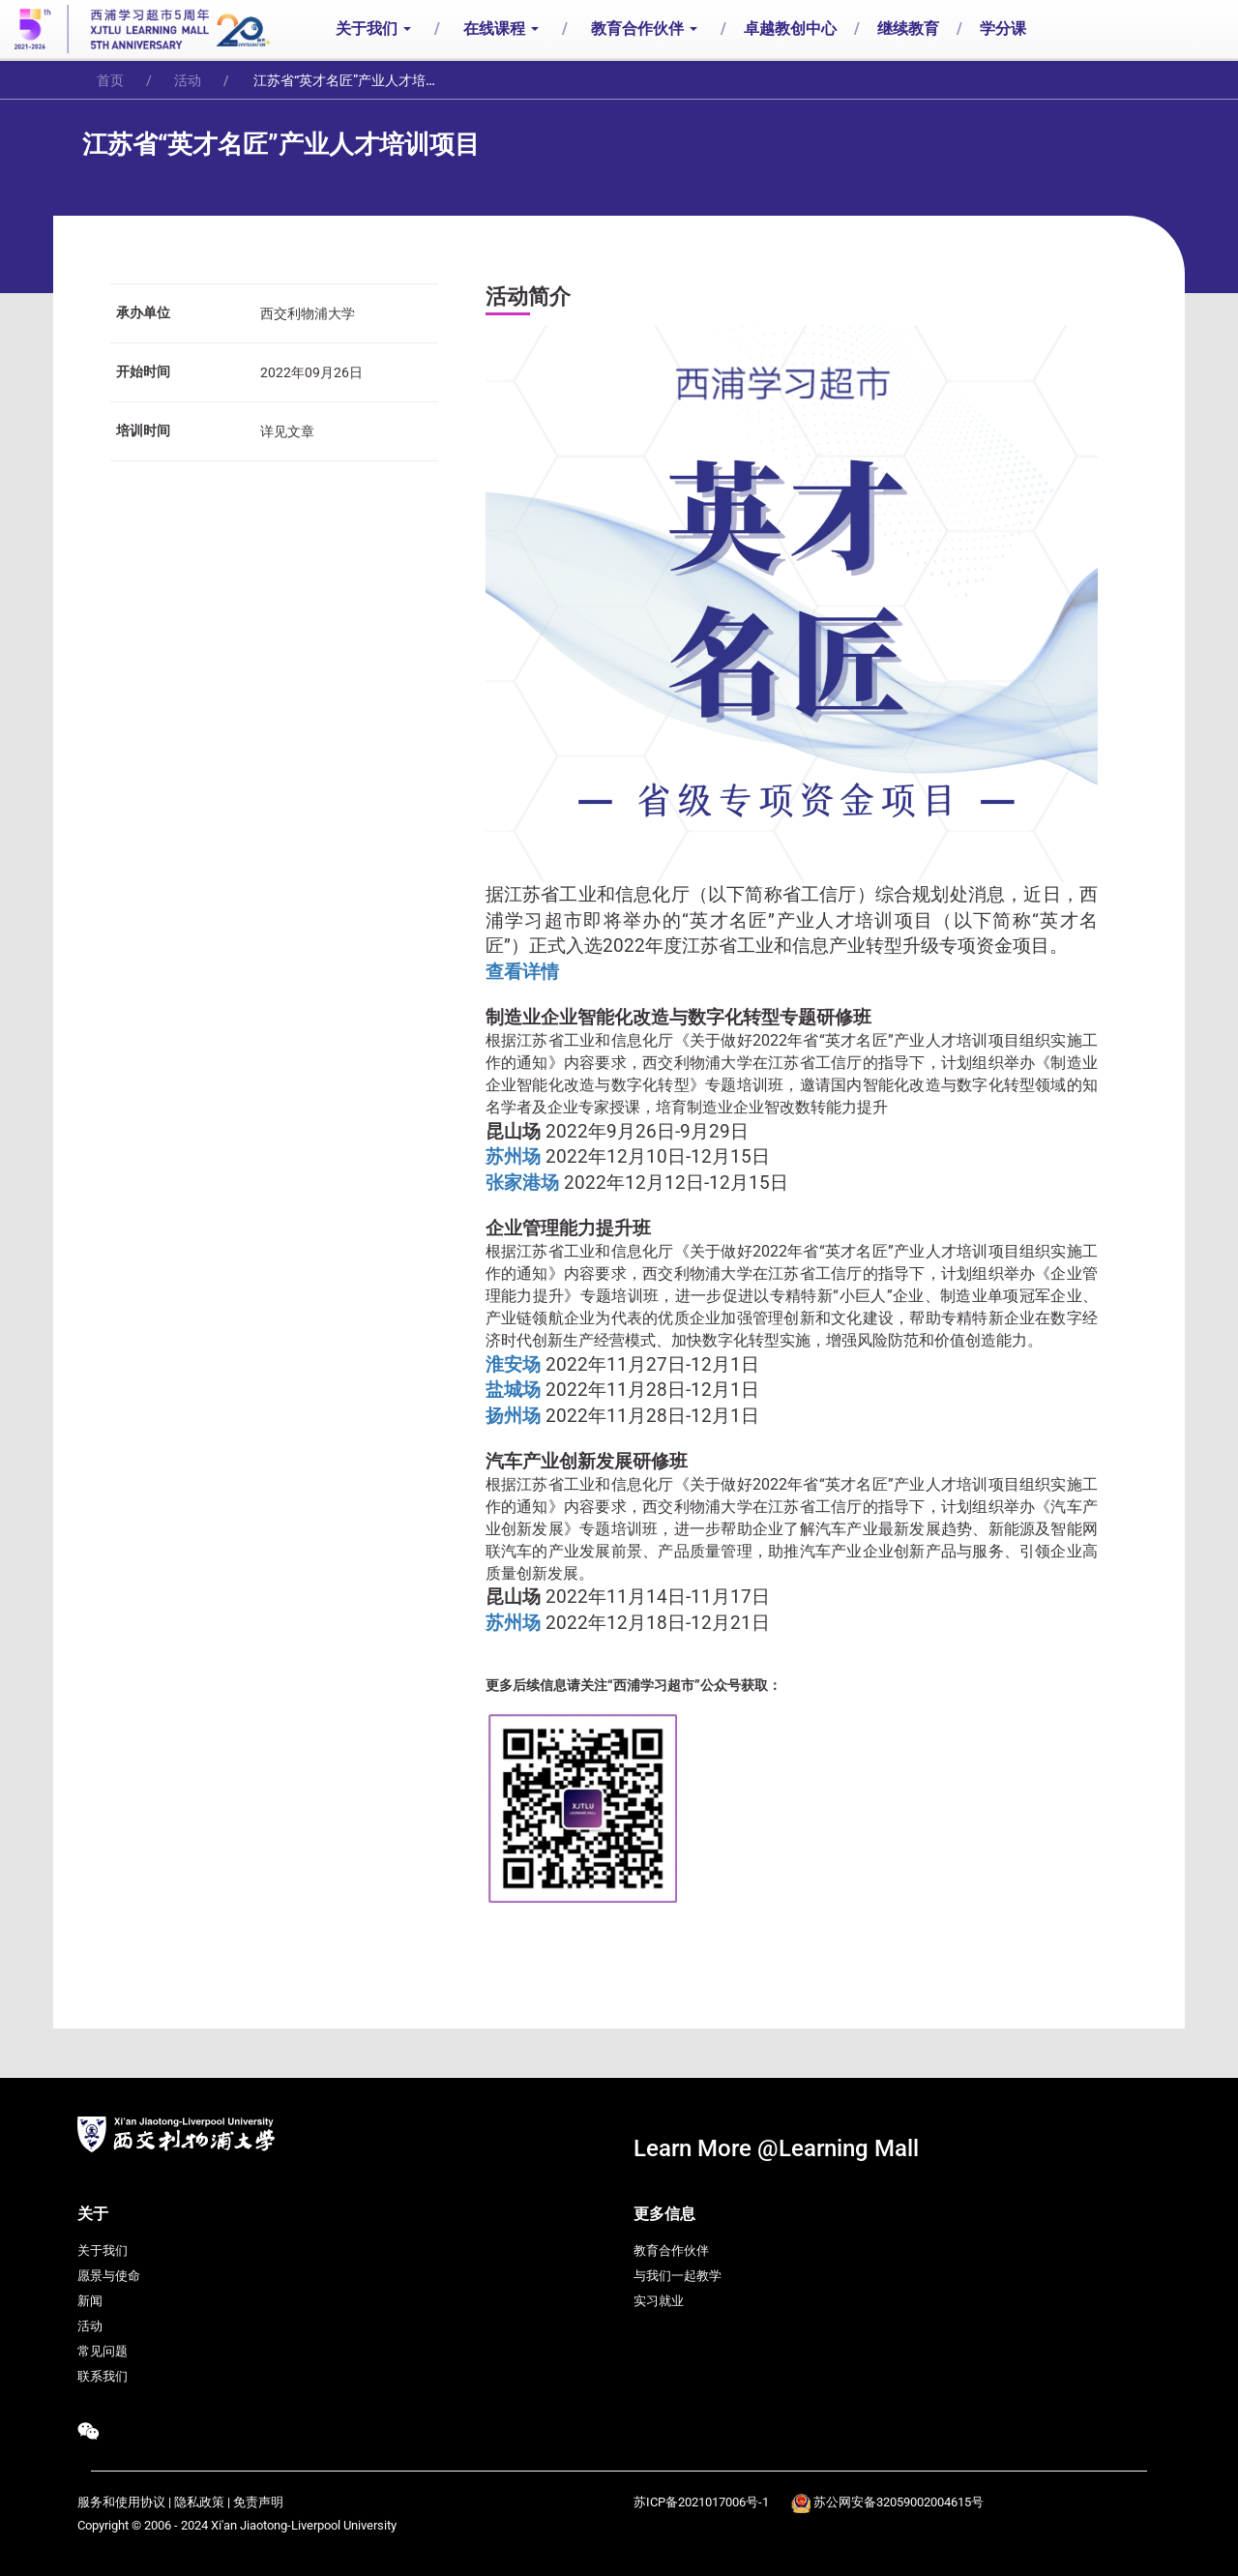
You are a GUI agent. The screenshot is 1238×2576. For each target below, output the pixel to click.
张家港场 (525, 1183)
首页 (110, 80)
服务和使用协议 (121, 2502)
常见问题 (102, 2351)
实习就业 (659, 2301)
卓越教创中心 (790, 28)
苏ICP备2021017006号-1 (701, 2502)
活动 (187, 80)
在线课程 (501, 28)
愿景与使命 (108, 2275)
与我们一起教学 (678, 2275)
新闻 (90, 2301)
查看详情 (522, 972)
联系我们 (102, 2376)
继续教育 (908, 28)
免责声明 (258, 2502)
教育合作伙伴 (644, 28)
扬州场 (515, 1416)
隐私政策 (199, 2502)
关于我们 (373, 28)
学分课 (1003, 28)
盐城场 (515, 1390)
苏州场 (515, 1157)
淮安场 (515, 1365)
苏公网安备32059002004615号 (898, 2502)
